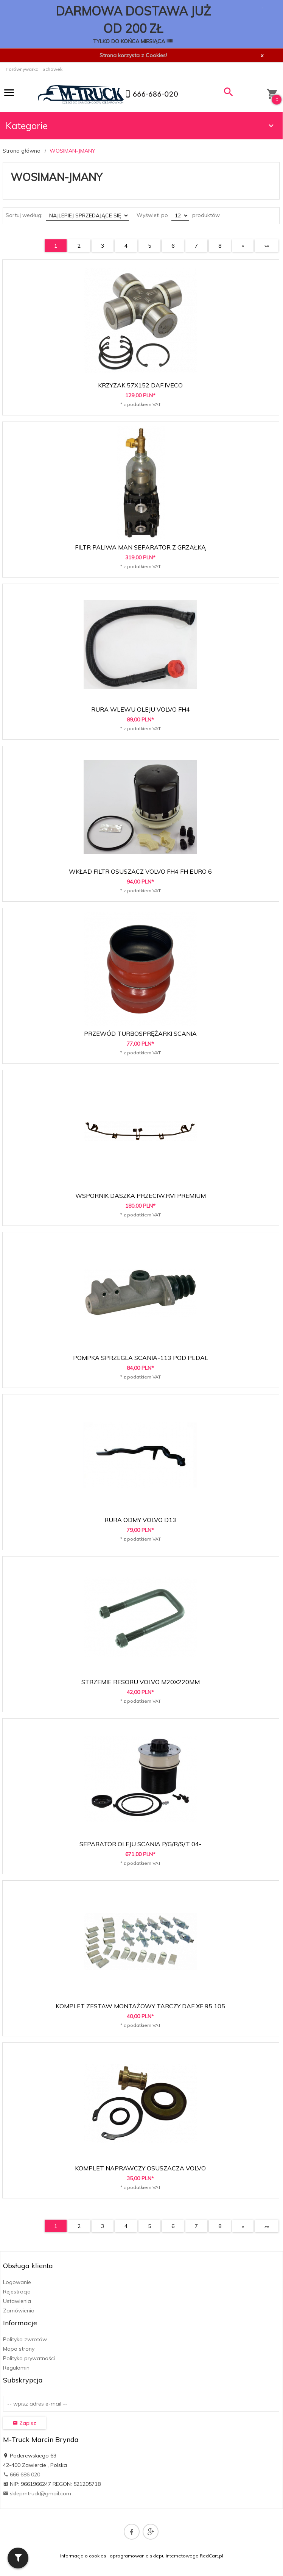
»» (266, 245)
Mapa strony (18, 2348)
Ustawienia (17, 2301)
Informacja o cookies (83, 2556)
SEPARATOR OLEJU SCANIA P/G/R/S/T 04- (140, 1844)
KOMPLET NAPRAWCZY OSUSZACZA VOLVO (140, 2168)
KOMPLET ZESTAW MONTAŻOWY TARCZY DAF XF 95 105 (140, 2006)
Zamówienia (18, 2310)
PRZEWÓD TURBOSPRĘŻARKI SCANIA (140, 1033)
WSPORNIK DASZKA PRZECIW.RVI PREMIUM (140, 1195)
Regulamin (16, 2367)
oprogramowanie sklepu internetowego (154, 2556)
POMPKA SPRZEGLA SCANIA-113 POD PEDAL (140, 1357)
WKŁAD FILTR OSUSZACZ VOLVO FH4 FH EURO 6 (140, 871)
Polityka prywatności (29, 2358)
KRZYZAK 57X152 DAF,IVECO (140, 385)
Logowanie (17, 2282)
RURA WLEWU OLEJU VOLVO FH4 (140, 709)
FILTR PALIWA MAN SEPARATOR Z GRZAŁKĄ (140, 547)
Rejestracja (17, 2291)
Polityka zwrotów (25, 2339)
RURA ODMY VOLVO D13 (140, 1520)
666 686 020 (21, 2474)
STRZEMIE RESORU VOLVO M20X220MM (140, 1682)
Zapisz (24, 2423)
